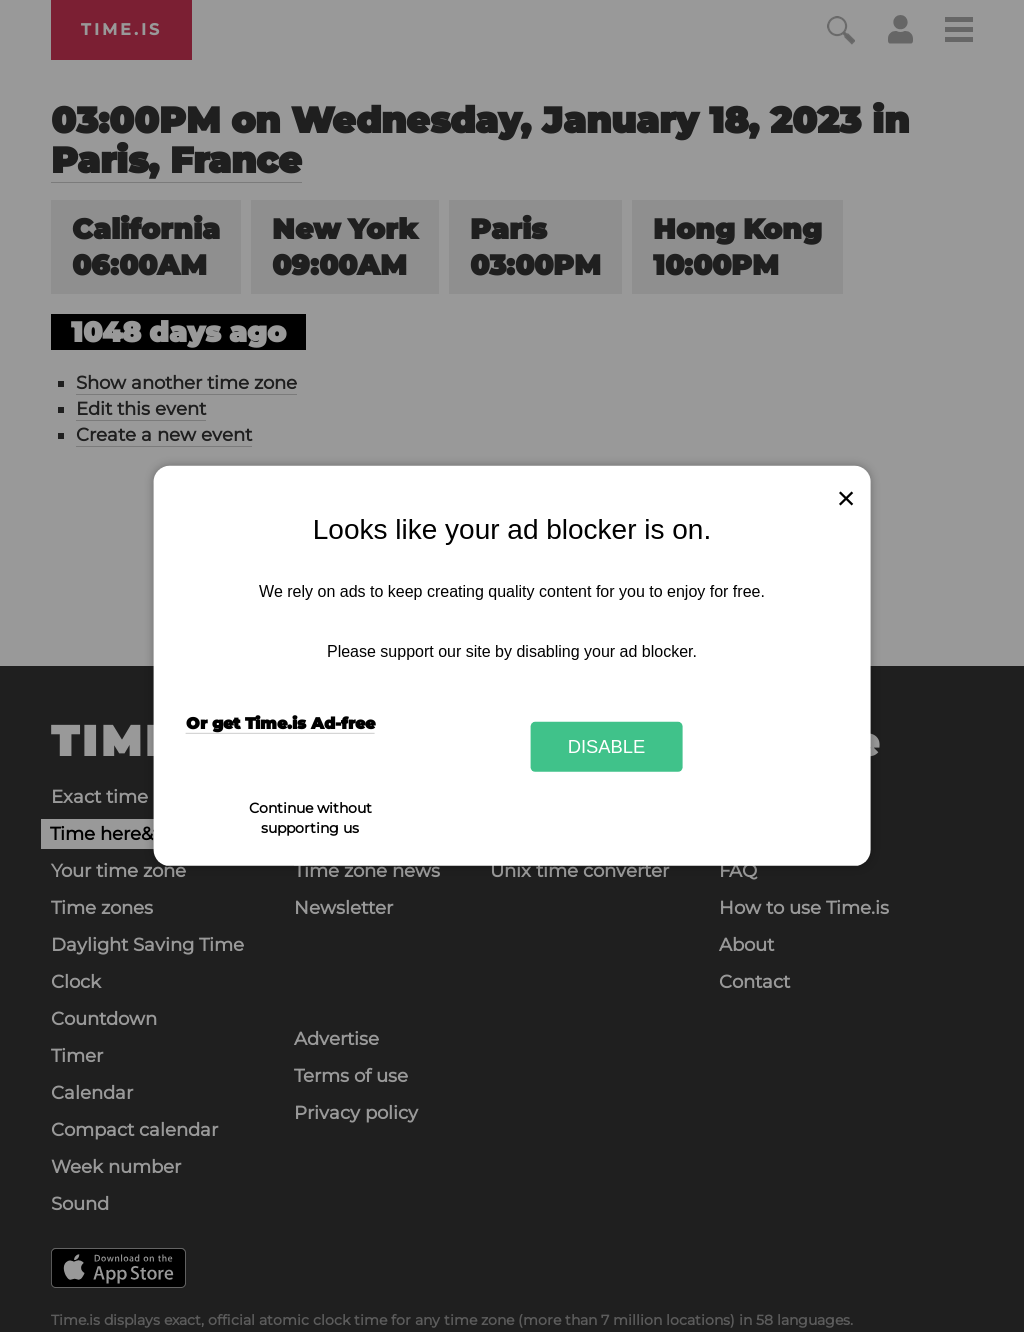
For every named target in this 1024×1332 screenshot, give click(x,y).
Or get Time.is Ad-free (280, 723)
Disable (607, 746)
